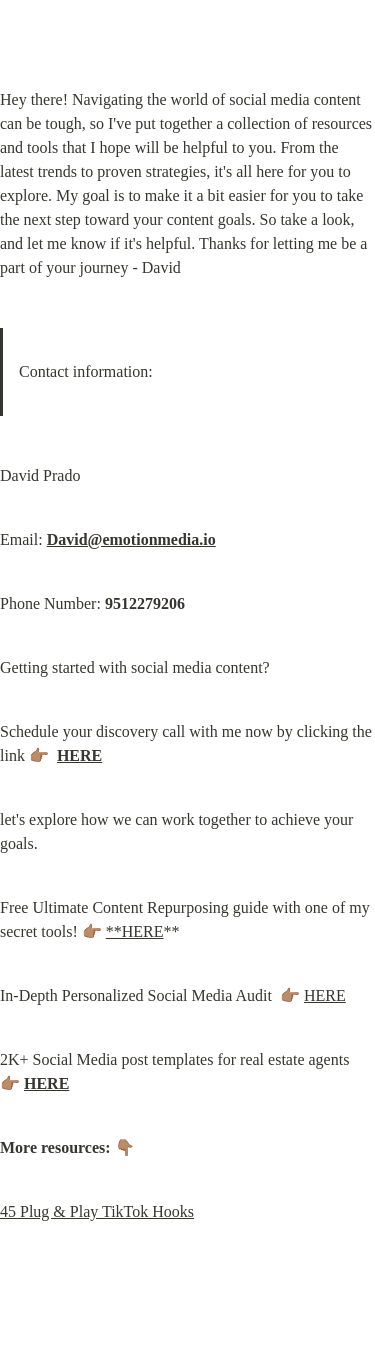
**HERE (135, 931)
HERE (325, 995)
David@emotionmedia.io (131, 539)
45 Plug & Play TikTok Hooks (97, 1211)
